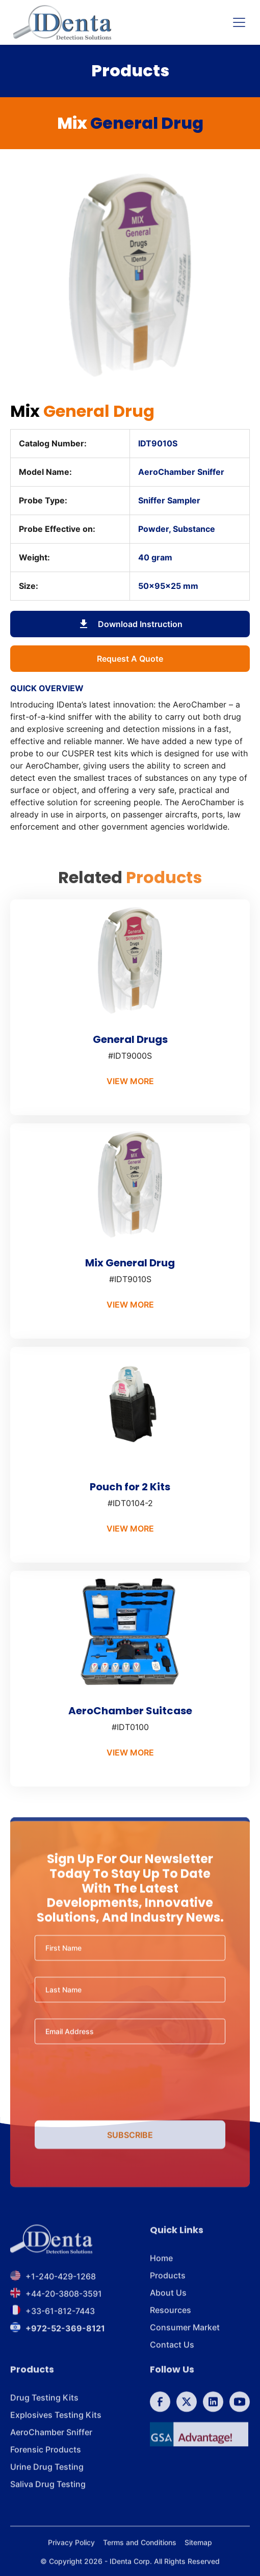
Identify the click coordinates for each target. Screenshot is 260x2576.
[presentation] (130, 2095)
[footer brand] (51, 2253)
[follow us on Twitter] (186, 2415)
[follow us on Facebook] (160, 2415)
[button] (237, 22)
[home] (62, 22)
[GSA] (199, 2448)
